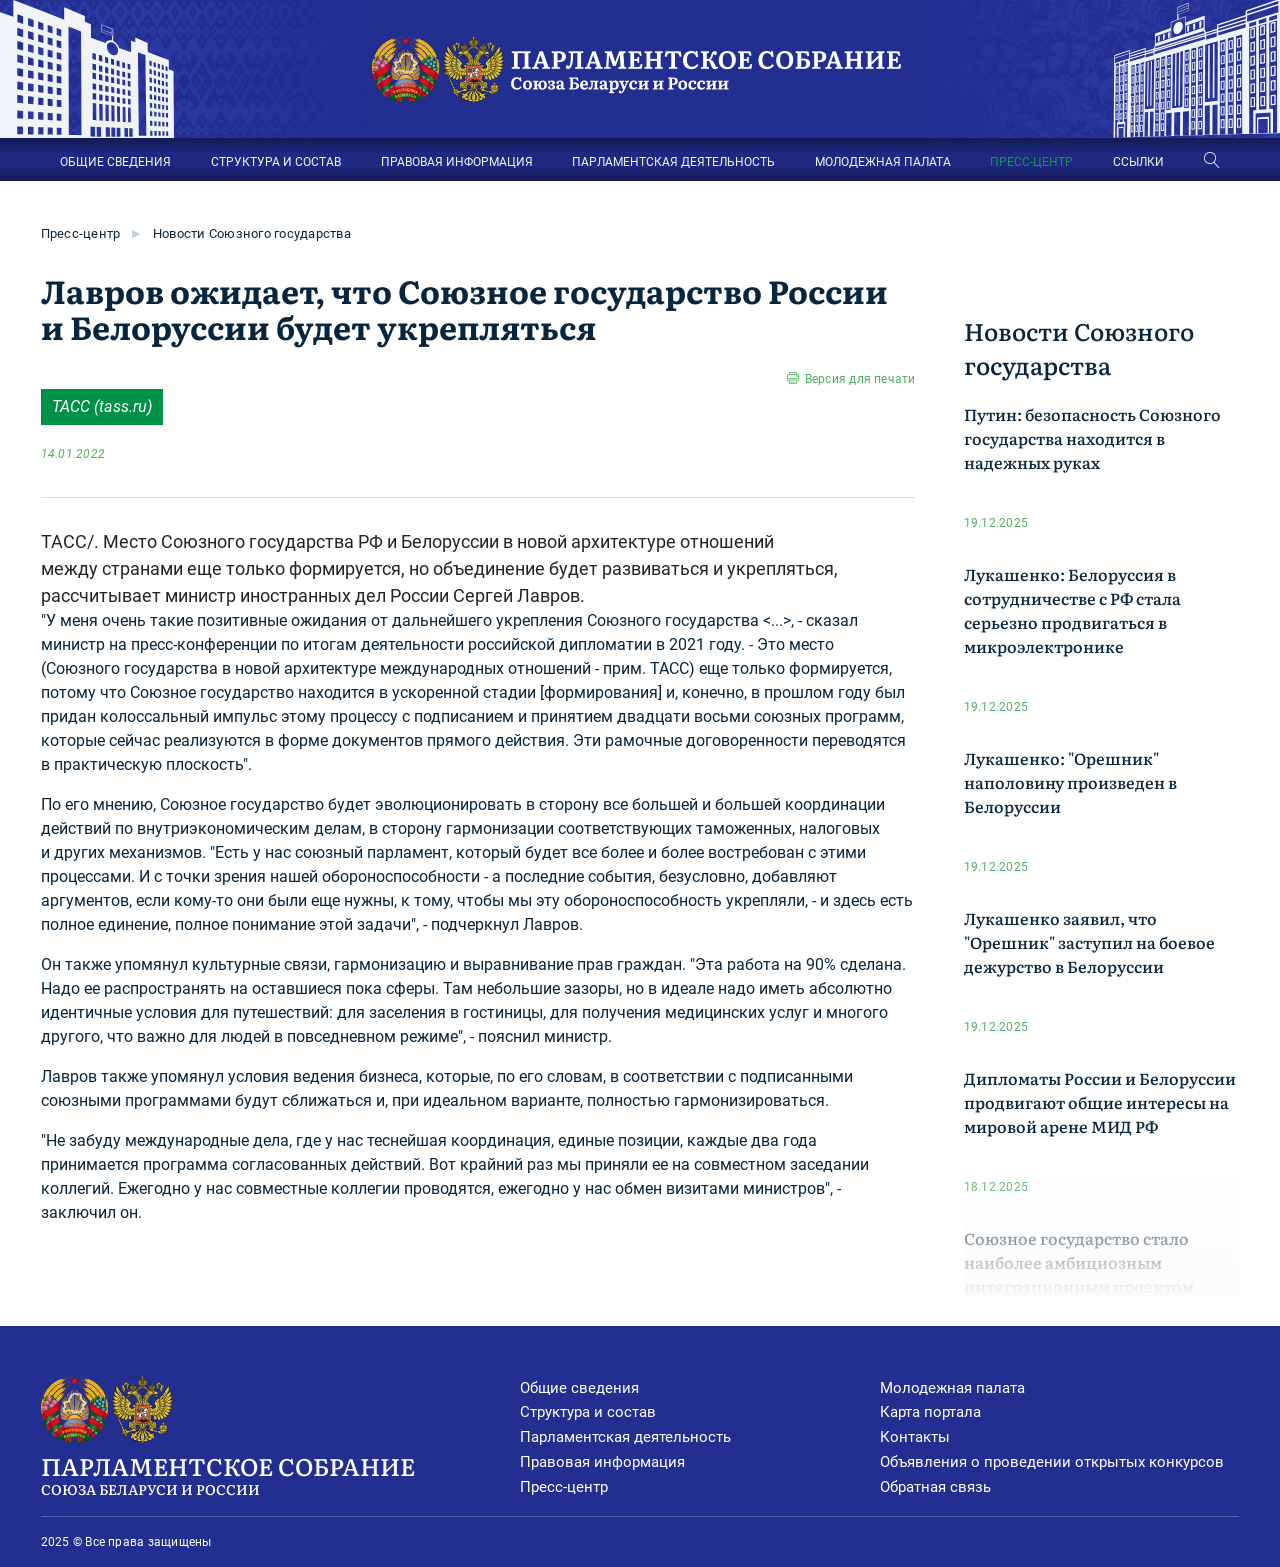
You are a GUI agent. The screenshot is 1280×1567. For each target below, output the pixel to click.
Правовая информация (602, 1462)
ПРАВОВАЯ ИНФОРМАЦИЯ (457, 162)
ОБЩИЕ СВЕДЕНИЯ (115, 162)
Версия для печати (860, 379)
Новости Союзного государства (252, 233)
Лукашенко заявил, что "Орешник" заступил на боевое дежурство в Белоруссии (1089, 942)
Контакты (915, 1437)
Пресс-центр (81, 233)
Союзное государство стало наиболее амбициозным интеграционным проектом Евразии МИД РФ (1079, 1274)
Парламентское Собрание (281, 1474)
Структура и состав (588, 1412)
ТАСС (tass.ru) (102, 406)
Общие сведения (579, 1388)
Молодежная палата (952, 1388)
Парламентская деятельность (625, 1437)
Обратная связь (935, 1487)
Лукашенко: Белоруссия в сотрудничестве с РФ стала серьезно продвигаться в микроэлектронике (1072, 610)
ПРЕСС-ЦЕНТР (1031, 162)
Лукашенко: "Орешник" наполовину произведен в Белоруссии (1070, 782)
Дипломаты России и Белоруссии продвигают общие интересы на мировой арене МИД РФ (1100, 1102)
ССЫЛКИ (1138, 162)
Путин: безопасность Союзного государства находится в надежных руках (1092, 438)
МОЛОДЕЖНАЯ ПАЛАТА (883, 162)
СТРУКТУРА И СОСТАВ (276, 162)
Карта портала (930, 1412)
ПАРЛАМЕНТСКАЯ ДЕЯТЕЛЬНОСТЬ (673, 162)
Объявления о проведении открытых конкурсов (1052, 1462)
